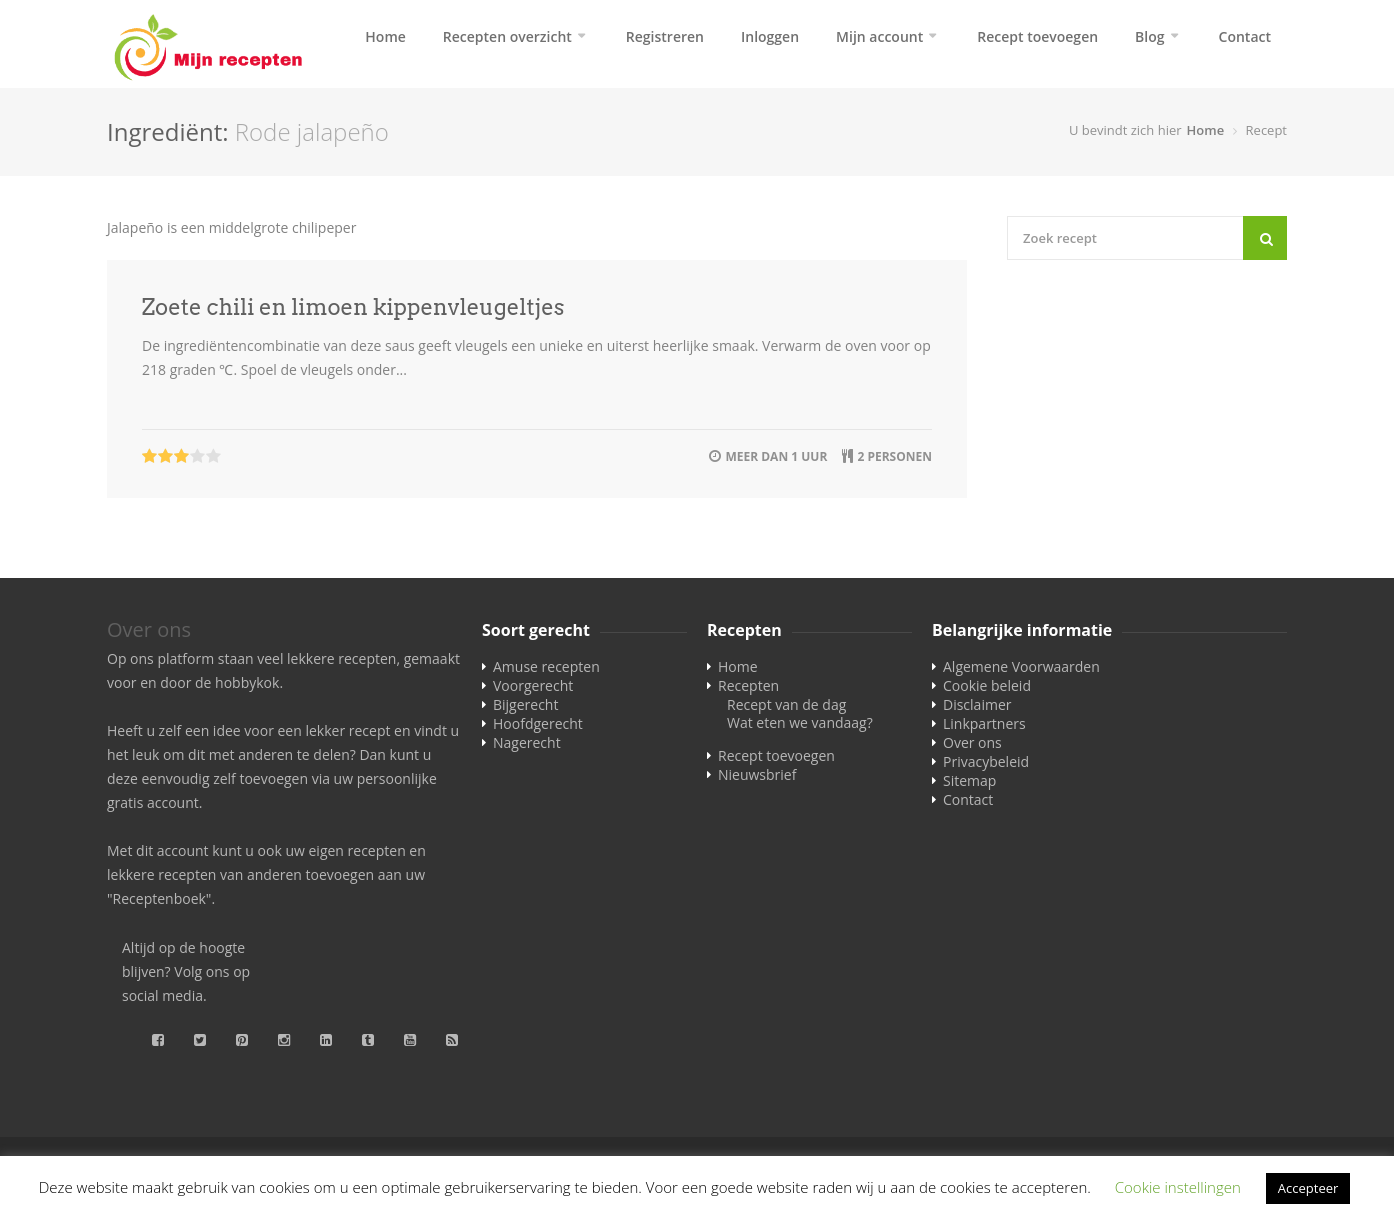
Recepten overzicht (507, 36)
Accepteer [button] (1308, 1188)
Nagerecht (527, 742)
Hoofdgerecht (538, 723)
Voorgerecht (533, 685)
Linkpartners (984, 723)
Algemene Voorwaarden (1021, 666)
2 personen (894, 456)
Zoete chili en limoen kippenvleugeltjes (353, 307)
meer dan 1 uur (776, 456)
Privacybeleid (986, 761)
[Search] (1265, 238)
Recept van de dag (786, 704)
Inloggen (770, 36)
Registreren (665, 36)
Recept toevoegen (1037, 36)
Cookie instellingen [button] (1178, 1187)
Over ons (972, 742)
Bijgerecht (525, 704)
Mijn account (879, 36)
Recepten (748, 685)
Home (385, 36)
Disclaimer (977, 704)
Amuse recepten (546, 666)
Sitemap (969, 780)
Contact (1245, 36)
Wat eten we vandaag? (800, 722)
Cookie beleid (987, 685)
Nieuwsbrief (757, 774)
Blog (1149, 36)
